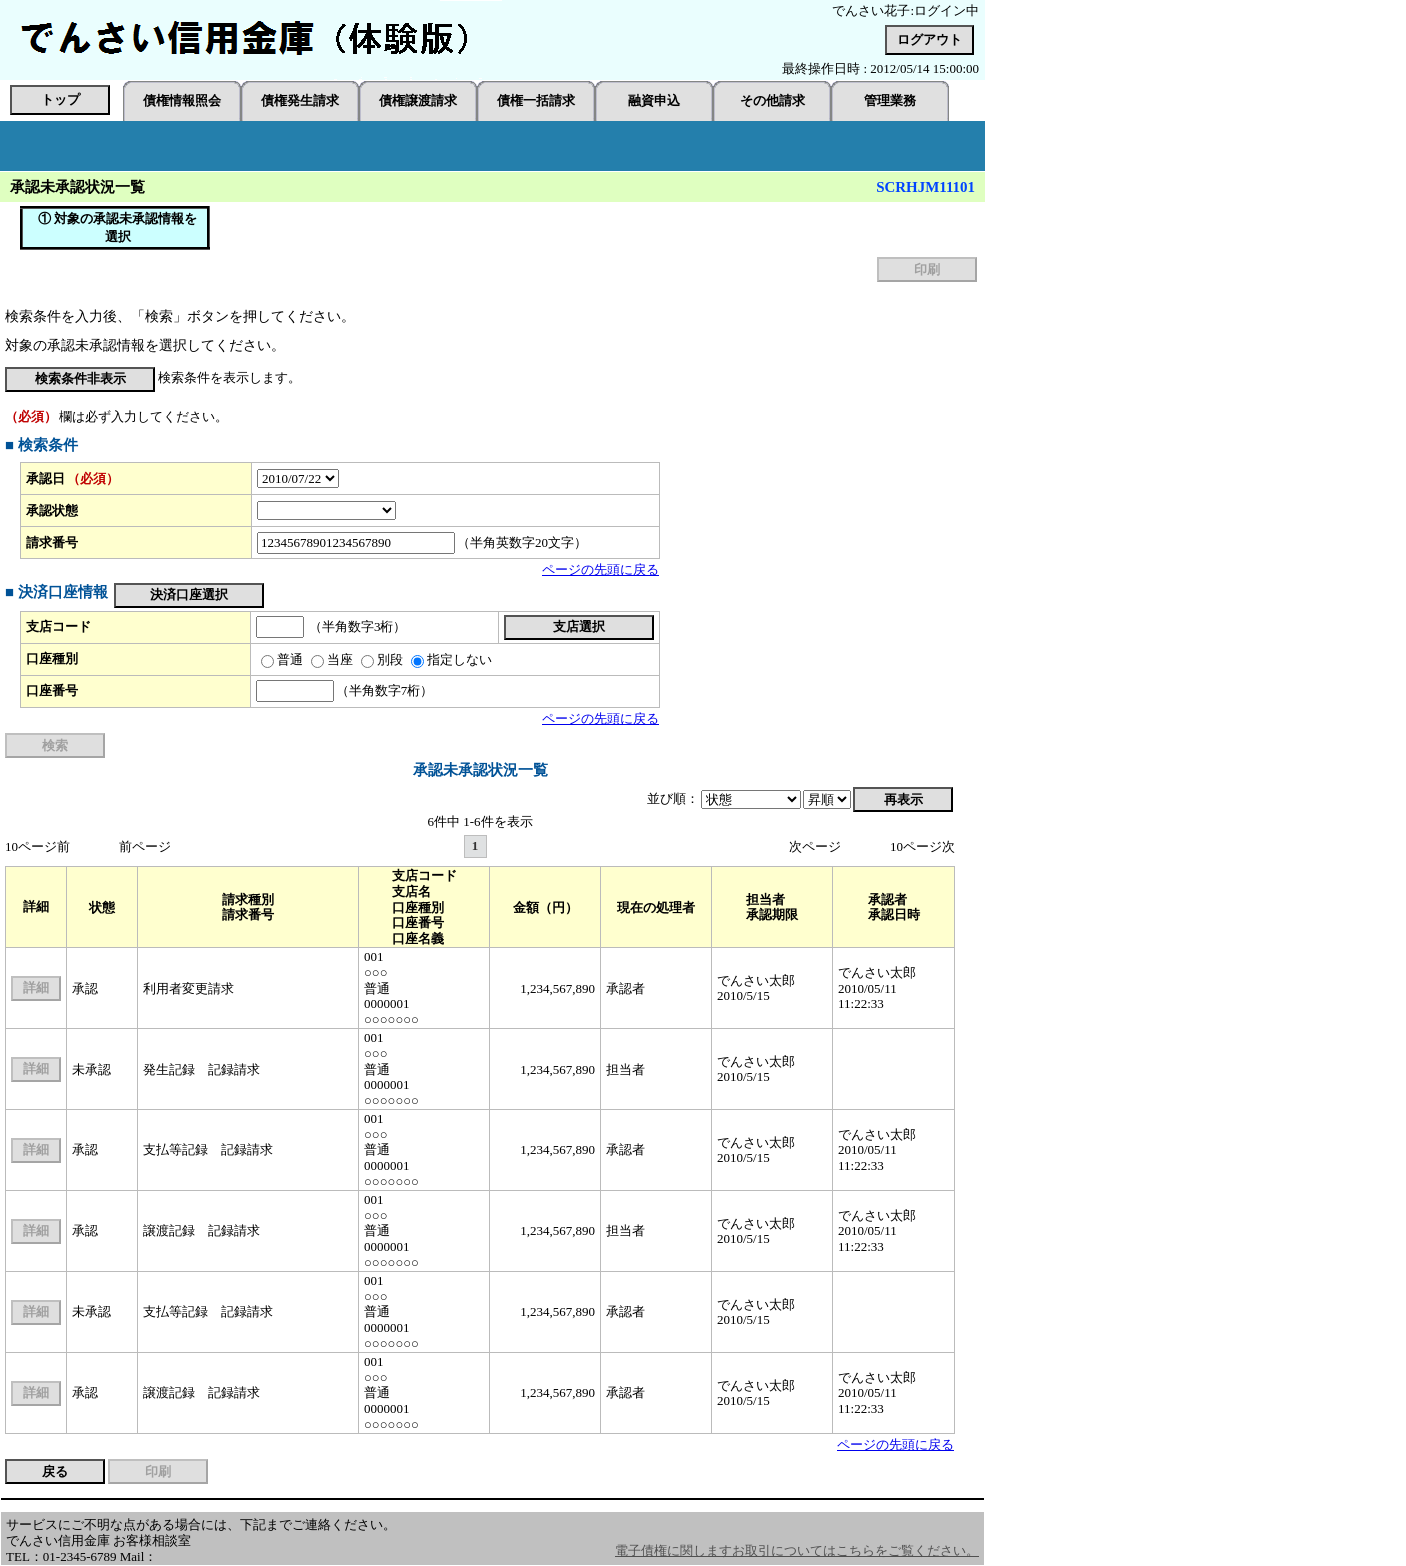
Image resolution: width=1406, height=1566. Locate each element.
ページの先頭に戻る (600, 569)
